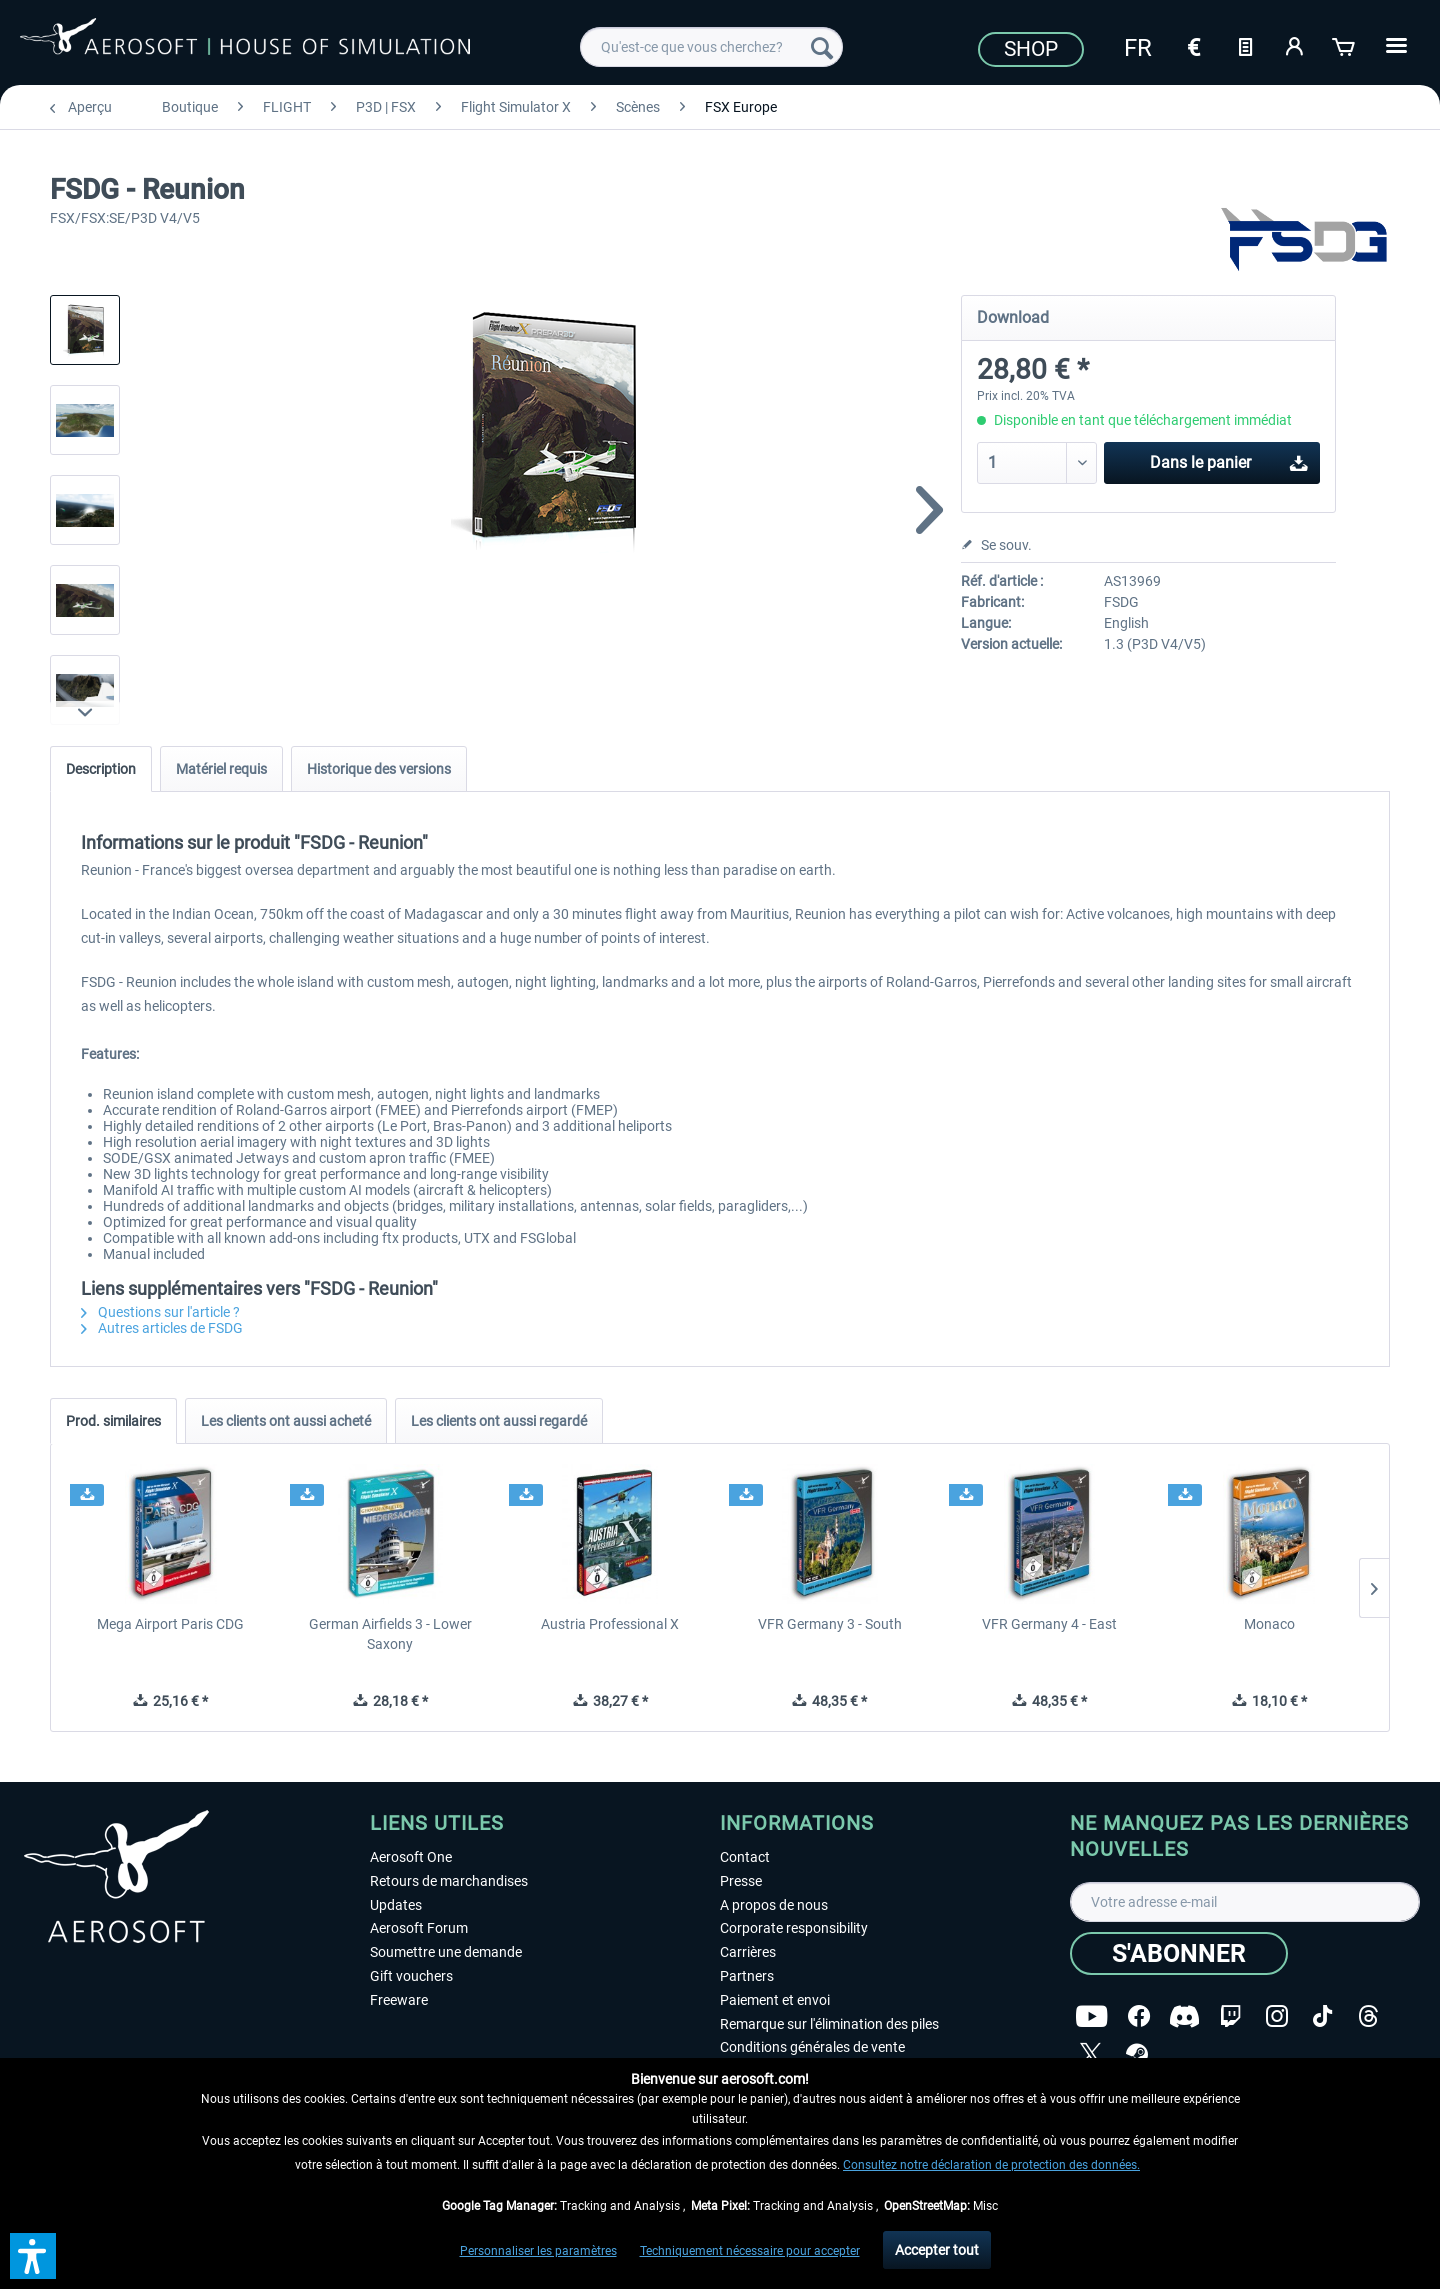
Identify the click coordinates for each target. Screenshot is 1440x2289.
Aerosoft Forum (419, 1928)
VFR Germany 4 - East (1049, 1624)
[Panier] (1345, 45)
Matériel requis (221, 769)
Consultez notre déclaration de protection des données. (991, 2165)
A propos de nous (774, 1905)
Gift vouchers (411, 1976)
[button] (33, 2256)
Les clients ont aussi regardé (499, 1421)
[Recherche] (822, 47)
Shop (1031, 49)
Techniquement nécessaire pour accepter (750, 2251)
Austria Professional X (610, 1624)
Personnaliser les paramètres (538, 2251)
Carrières (748, 1952)
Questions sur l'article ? (160, 1312)
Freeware (399, 2000)
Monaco (1269, 1624)
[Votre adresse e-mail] (1245, 1902)
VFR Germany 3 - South (830, 1624)
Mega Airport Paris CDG (170, 1624)
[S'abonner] (1179, 1953)
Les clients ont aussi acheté (286, 1421)
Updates (396, 1905)
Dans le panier (1229, 459)
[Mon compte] (1295, 45)
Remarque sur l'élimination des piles (829, 2024)
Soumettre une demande (446, 1952)
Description (101, 769)
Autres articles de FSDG (162, 1328)
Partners (747, 1976)
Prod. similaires (113, 1421)
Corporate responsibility (794, 1928)
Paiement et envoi (775, 2000)
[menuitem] (711, 47)
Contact (745, 1857)
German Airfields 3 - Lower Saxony (390, 1634)
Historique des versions (379, 769)
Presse (741, 1881)
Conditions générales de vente (812, 2047)
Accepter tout (937, 2250)
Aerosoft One (411, 1857)
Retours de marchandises (449, 1881)
